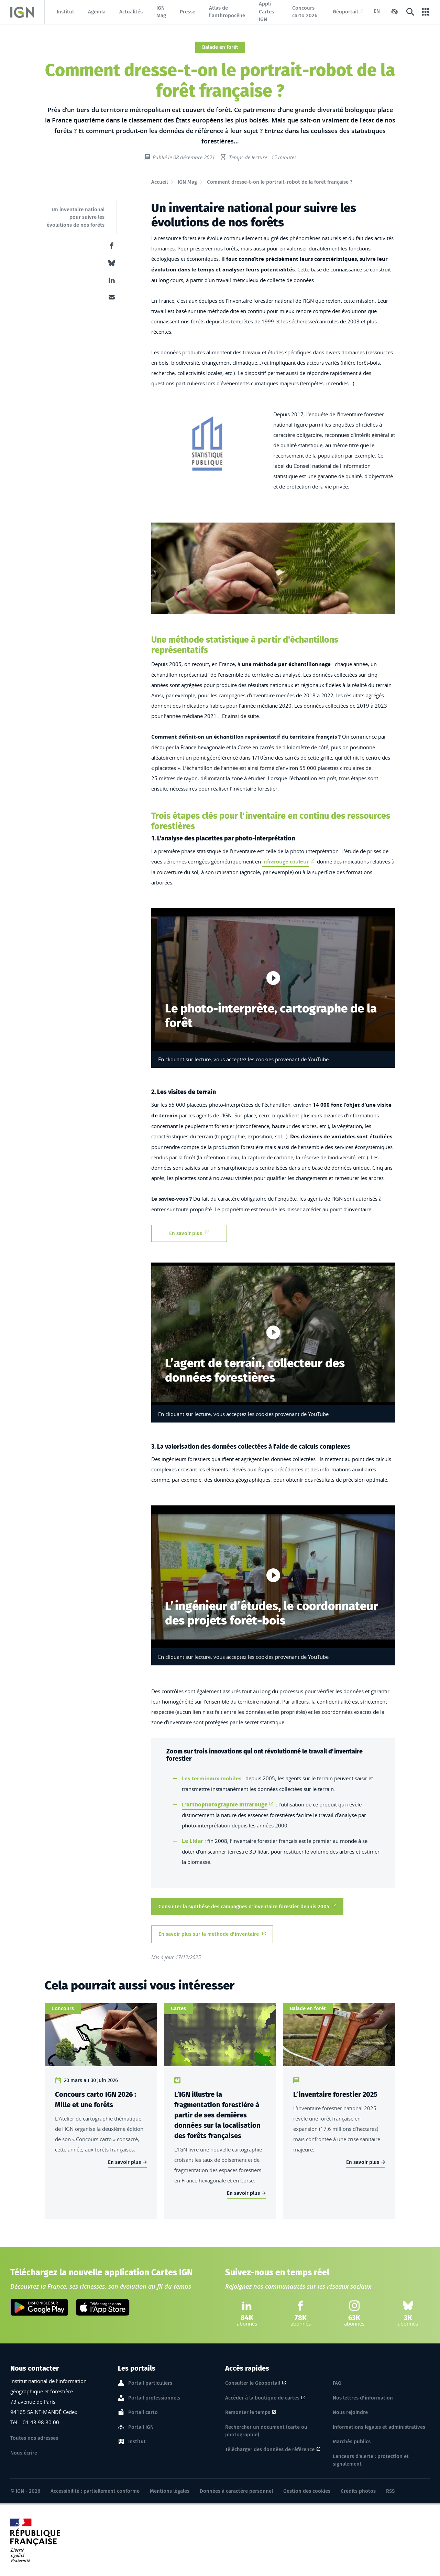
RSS (390, 2491)
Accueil (159, 182)
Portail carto (143, 2412)
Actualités (131, 12)
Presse (187, 12)
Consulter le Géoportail (252, 2383)
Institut (65, 12)
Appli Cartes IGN (266, 11)
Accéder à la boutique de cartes (262, 2398)
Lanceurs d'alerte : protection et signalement (371, 2460)
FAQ (337, 2383)
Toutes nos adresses (34, 2438)
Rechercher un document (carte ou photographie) (266, 2431)
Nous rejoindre (350, 2412)
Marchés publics (352, 2441)
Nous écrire (23, 2453)
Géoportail (348, 12)
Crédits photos (358, 2491)
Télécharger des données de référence (270, 2449)
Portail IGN (141, 2427)
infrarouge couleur (285, 861)
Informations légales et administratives (379, 2427)
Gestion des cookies (306, 2491)
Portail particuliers (150, 2383)
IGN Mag (161, 12)
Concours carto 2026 (304, 12)
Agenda (97, 12)
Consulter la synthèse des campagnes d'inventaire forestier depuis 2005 (247, 1906)
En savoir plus (189, 1232)
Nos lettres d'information (363, 2398)
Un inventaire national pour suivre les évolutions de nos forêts (75, 217)
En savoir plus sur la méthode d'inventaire (212, 1933)
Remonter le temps (247, 2412)
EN (377, 11)
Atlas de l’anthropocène (227, 12)
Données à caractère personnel (236, 2491)
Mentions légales (169, 2491)
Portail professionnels (154, 2398)
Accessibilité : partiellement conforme (95, 2491)
